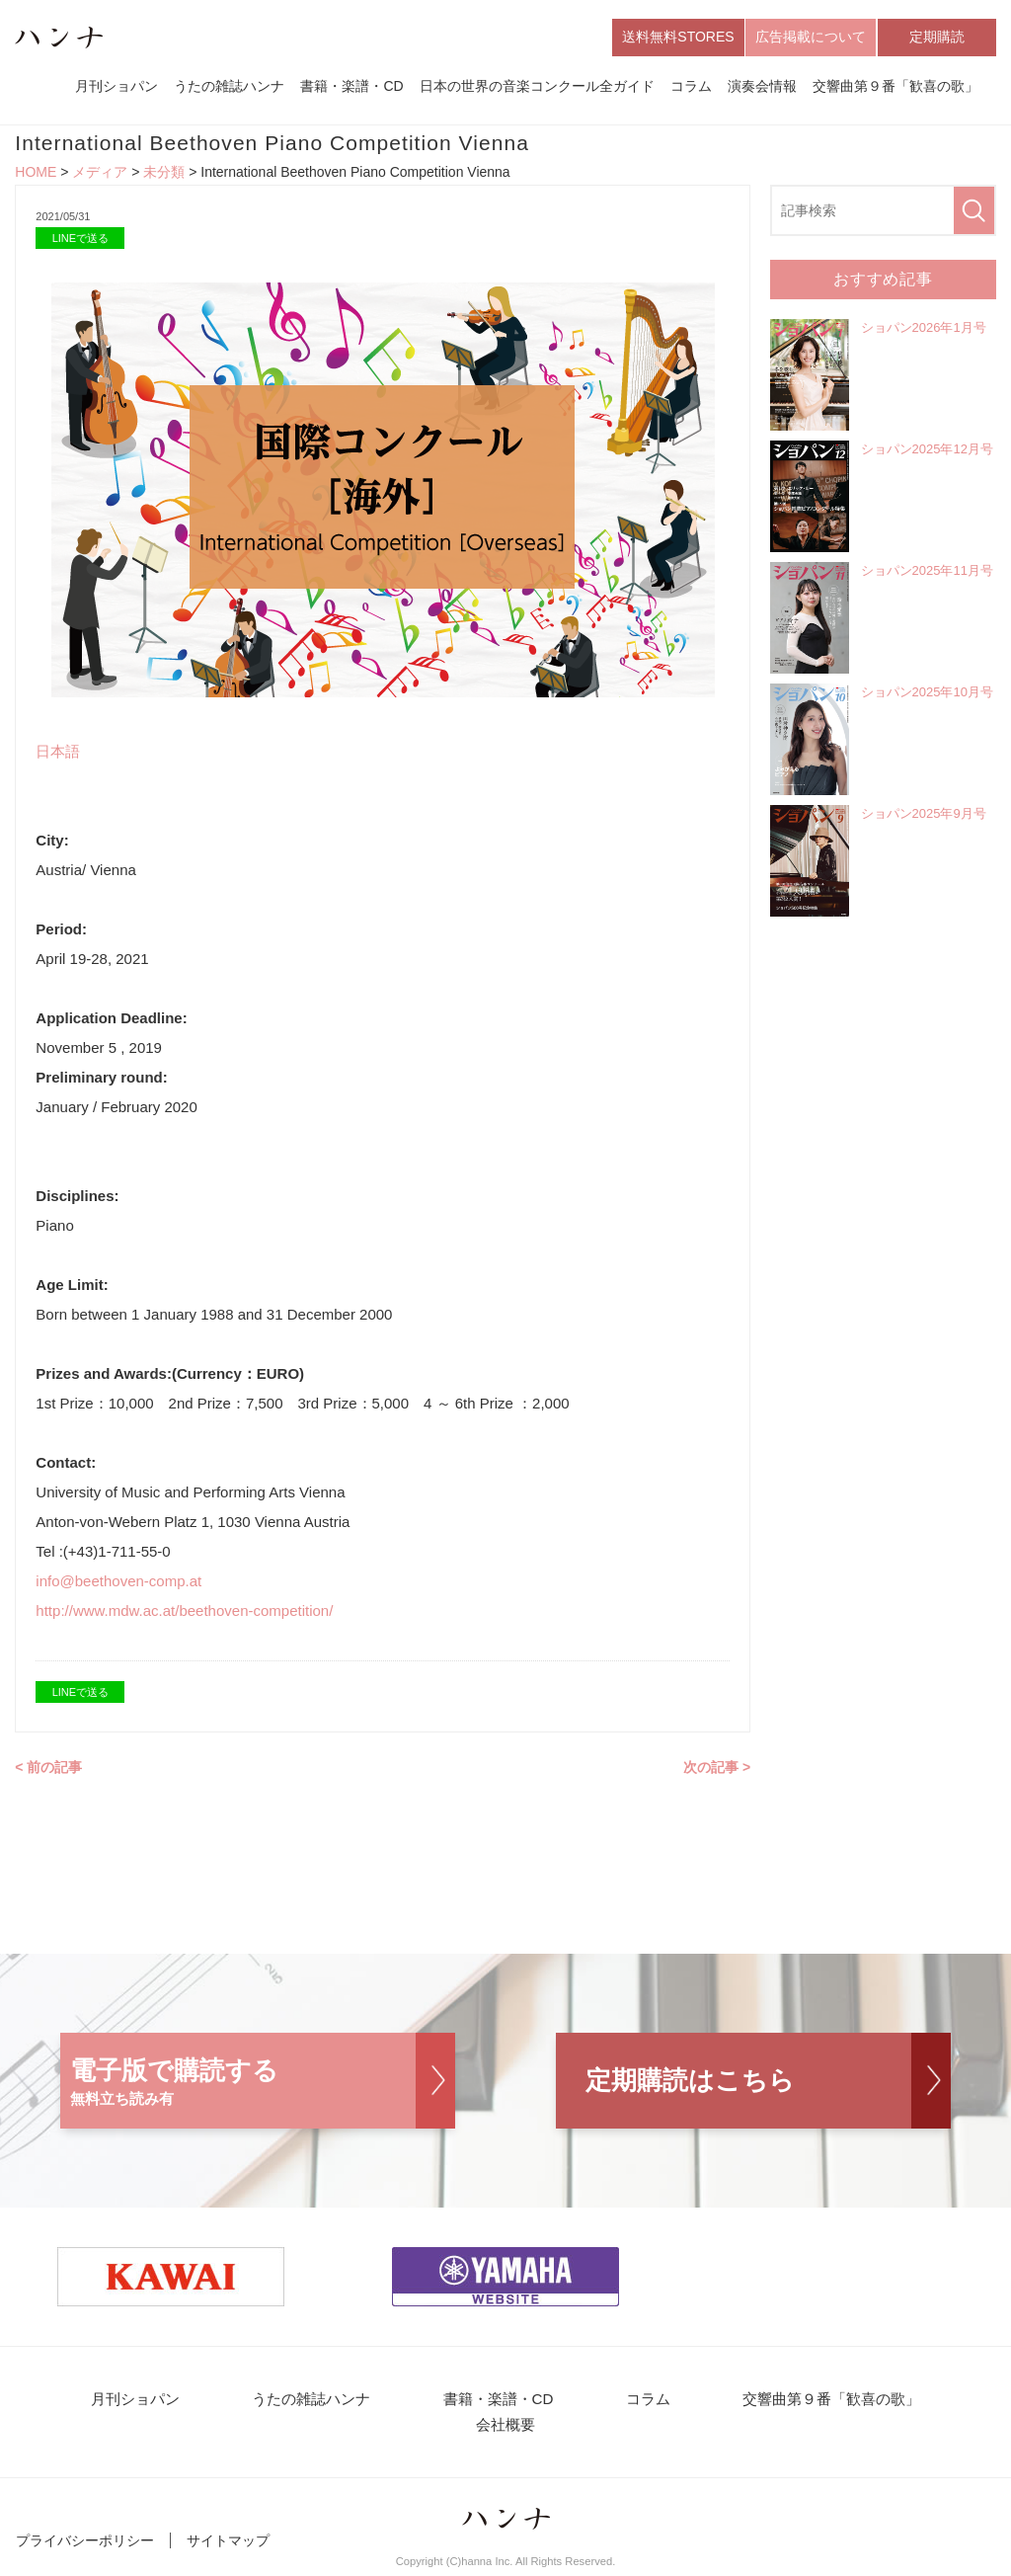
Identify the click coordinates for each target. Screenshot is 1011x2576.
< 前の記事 (48, 1768)
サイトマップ (228, 2544)
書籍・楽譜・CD (351, 87)
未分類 (164, 174)
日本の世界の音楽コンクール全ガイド (537, 87)
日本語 (58, 752)
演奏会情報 (762, 87)
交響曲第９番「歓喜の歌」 (895, 87)
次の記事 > (716, 1768)
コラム (691, 87)
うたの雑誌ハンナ (229, 87)
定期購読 (937, 37)
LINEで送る (80, 239)
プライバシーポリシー (85, 2544)
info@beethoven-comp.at (118, 1581)
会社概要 (505, 2428)
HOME (35, 174)
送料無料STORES (678, 37)
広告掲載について (810, 37)
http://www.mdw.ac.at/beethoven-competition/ (184, 1611)
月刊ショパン (116, 87)
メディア (99, 174)
